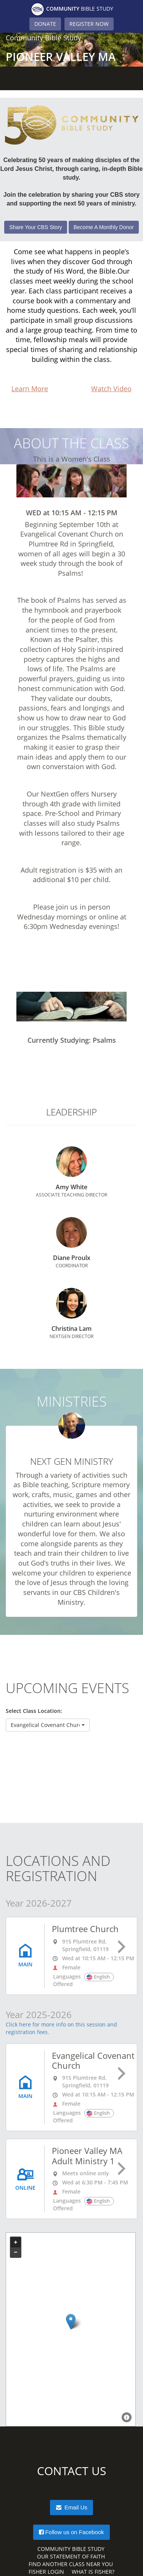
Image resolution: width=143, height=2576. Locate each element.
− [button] (16, 2252)
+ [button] (16, 2242)
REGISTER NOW (89, 23)
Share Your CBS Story (35, 227)
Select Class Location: (34, 1710)
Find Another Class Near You (71, 2564)
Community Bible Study (70, 2548)
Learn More (29, 388)
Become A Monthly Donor (104, 227)
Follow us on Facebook (71, 2532)
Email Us (71, 2508)
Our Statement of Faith (71, 2556)
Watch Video (111, 388)
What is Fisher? (93, 2571)
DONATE (45, 23)
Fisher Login (46, 2571)
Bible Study (71, 8)
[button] (48, 1725)
